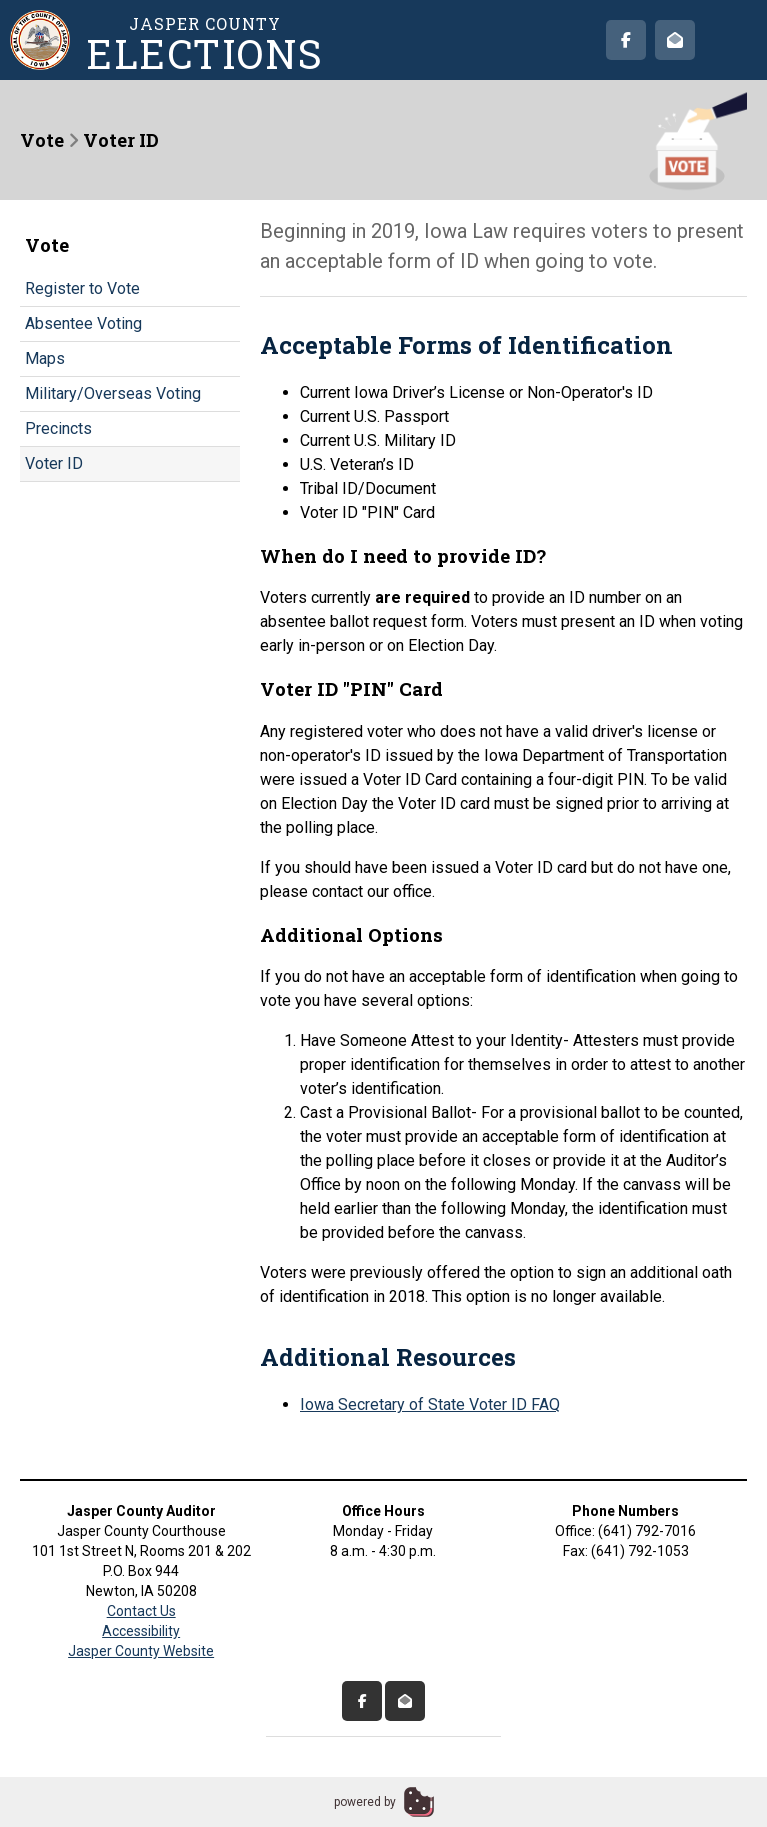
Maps (45, 358)
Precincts (58, 428)
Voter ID (54, 463)
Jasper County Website (141, 1651)
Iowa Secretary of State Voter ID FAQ (430, 1404)
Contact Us (141, 1611)
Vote (42, 140)
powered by (365, 1802)
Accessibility (141, 1631)
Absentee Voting (83, 323)
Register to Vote (82, 288)
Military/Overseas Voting (113, 393)
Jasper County (205, 43)
